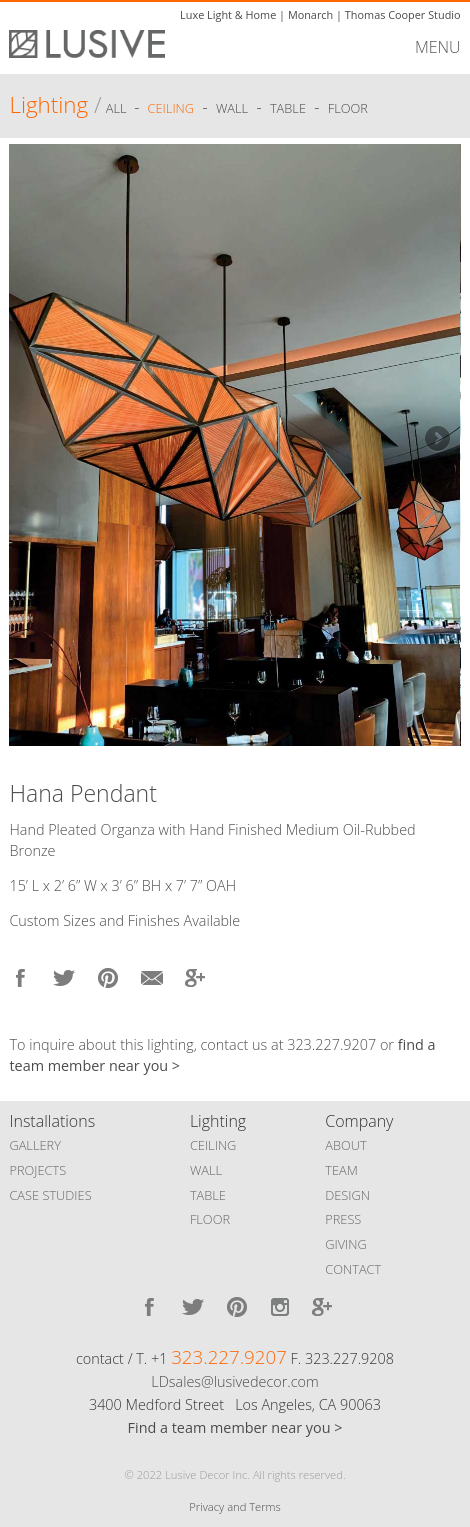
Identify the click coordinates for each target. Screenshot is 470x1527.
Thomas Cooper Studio (403, 14)
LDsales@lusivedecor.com (234, 1381)
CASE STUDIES (50, 1195)
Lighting (48, 104)
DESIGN (347, 1195)
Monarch (310, 14)
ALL (118, 108)
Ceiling (171, 108)
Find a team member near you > (235, 1427)
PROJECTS (37, 1170)
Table (288, 108)
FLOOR (210, 1219)
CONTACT (353, 1269)
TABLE (208, 1195)
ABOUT (345, 1145)
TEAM (341, 1170)
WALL (206, 1170)
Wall (232, 108)
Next (436, 440)
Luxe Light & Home (228, 14)
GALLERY (35, 1145)
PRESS (343, 1219)
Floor (348, 108)
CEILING (213, 1145)
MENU (438, 47)
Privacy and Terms (234, 1506)
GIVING (346, 1244)
